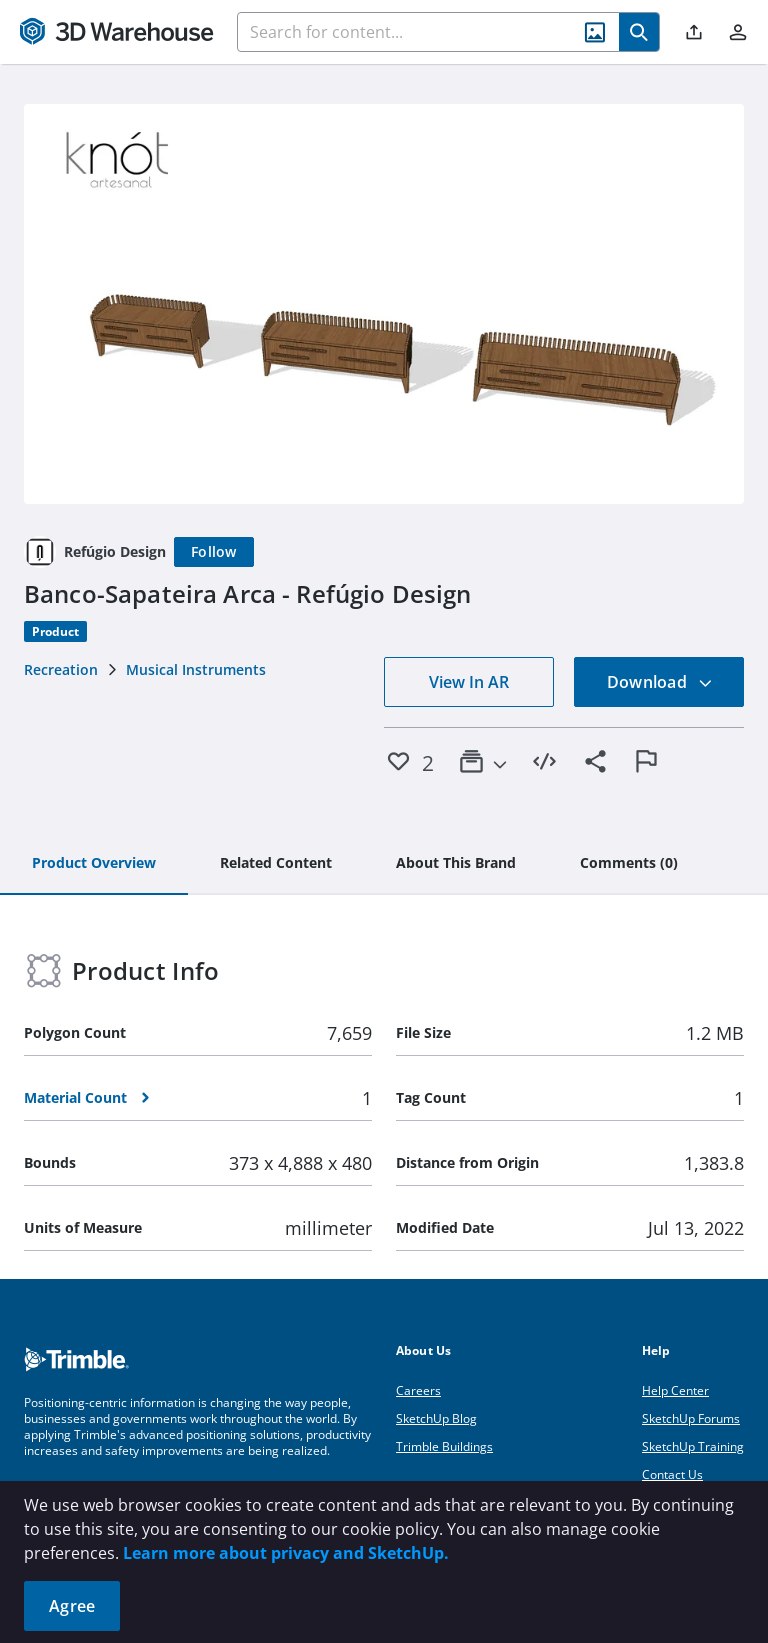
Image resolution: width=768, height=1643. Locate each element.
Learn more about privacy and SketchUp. (286, 1553)
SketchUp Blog (436, 1418)
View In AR (469, 682)
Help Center (675, 1390)
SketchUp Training (693, 1446)
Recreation (61, 669)
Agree (72, 1606)
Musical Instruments (196, 669)
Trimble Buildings (444, 1446)
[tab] (94, 864)
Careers (418, 1390)
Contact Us (672, 1474)
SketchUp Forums (691, 1418)
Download (660, 682)
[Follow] (214, 552)
